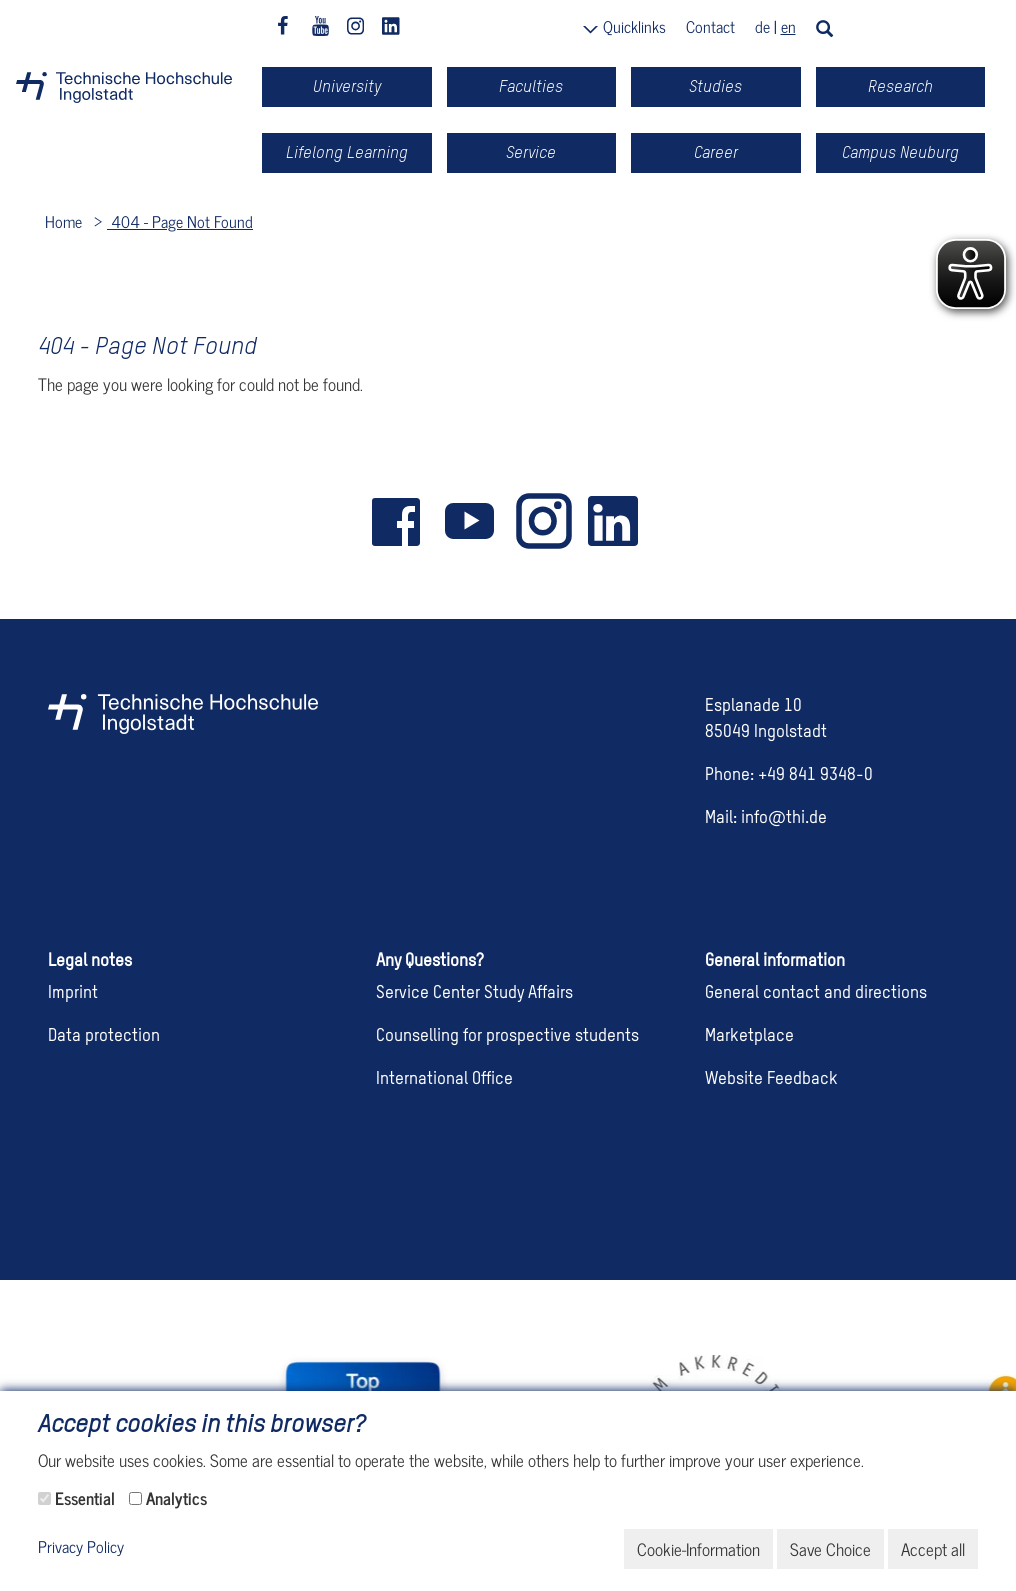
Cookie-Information (698, 1549)
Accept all (933, 1549)
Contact (710, 26)
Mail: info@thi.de (766, 818)
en (788, 26)
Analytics (176, 1498)
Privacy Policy (81, 1547)
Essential (85, 1498)
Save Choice (830, 1549)
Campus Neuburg (900, 152)
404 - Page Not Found (180, 221)
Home (63, 221)
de (762, 26)
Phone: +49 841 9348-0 (789, 775)
